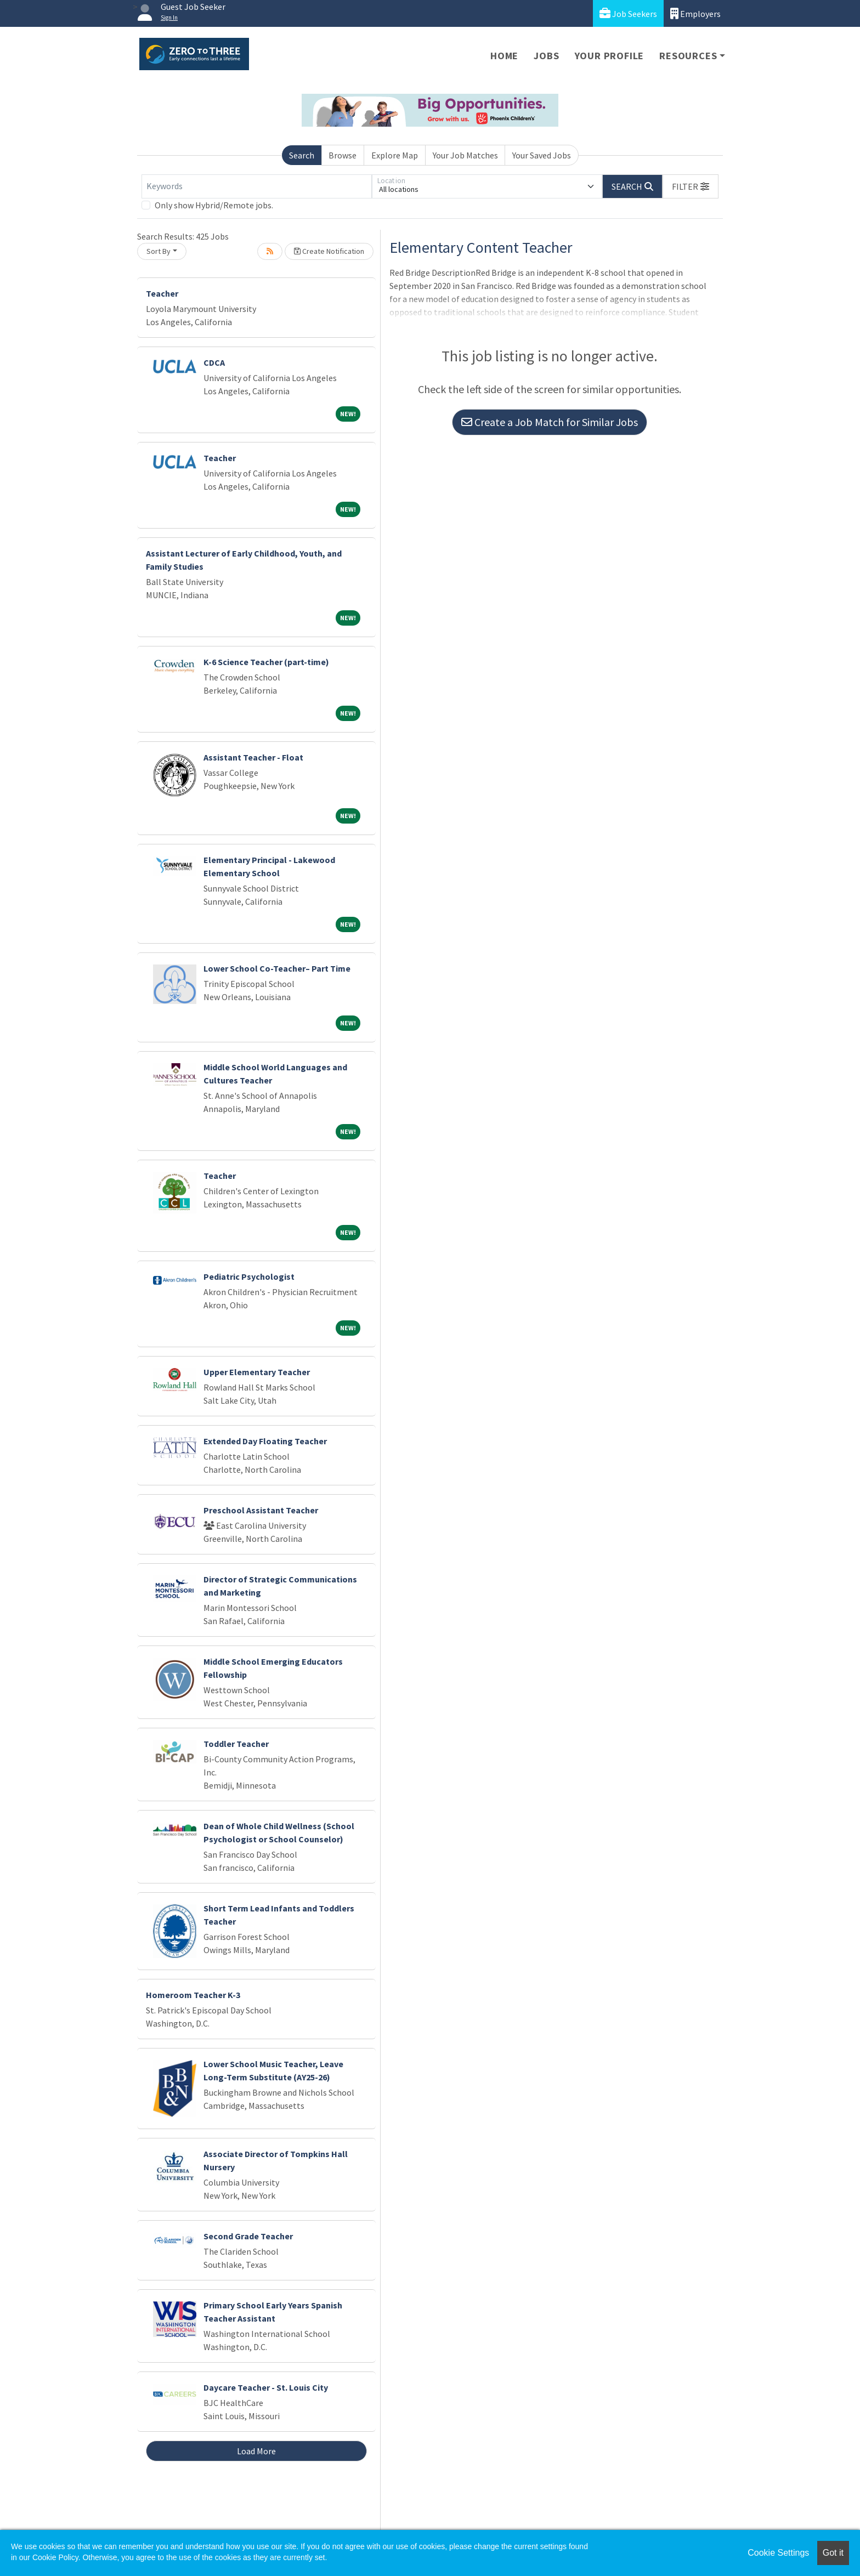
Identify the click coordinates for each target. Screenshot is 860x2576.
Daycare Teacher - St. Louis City (265, 2387)
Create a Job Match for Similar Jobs (549, 422)
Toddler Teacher (236, 1743)
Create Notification (329, 251)
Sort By (158, 251)
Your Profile (609, 55)
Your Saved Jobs (541, 155)
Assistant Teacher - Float (253, 757)
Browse (343, 155)
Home (504, 55)
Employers (695, 13)
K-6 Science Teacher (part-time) (266, 661)
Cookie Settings (778, 2552)
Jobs (546, 55)
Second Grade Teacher (248, 2236)
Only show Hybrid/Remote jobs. (214, 205)
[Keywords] (257, 186)
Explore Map (394, 155)
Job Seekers (628, 13)
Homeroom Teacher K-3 (193, 1994)
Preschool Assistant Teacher (260, 1510)
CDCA (214, 362)
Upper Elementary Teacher (256, 1371)
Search (301, 155)
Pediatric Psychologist (249, 1276)
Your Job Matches (465, 155)
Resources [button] (688, 55)
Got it (833, 2552)
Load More (256, 2451)
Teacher (162, 293)
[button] (690, 186)
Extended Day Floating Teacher (265, 1440)
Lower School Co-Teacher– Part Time (276, 968)
